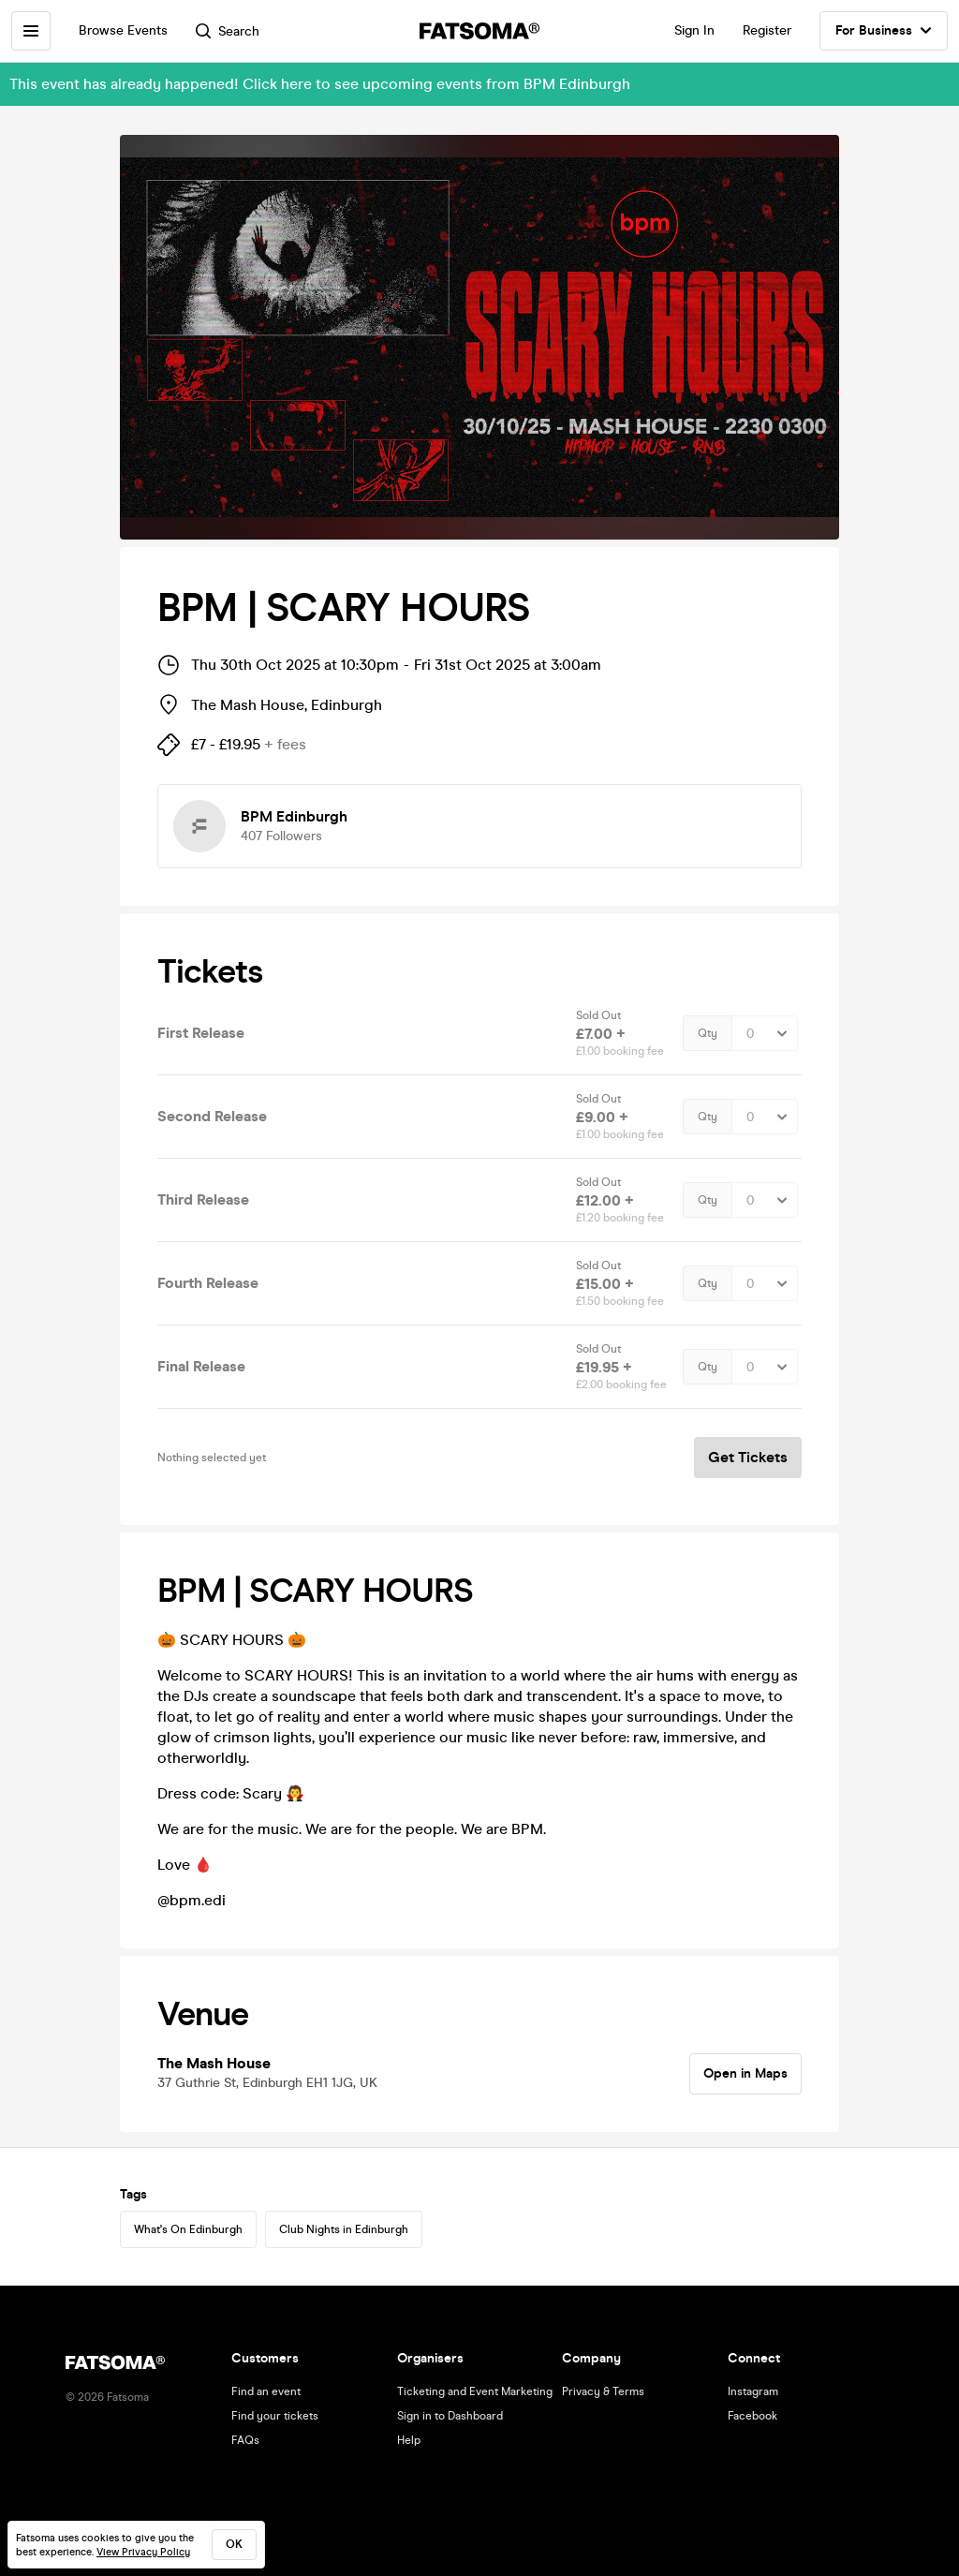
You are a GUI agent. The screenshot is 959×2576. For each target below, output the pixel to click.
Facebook (752, 2415)
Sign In (694, 30)
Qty (707, 1033)
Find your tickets (274, 2415)
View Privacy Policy (143, 2552)
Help (408, 2440)
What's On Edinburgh (188, 2229)
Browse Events (123, 30)
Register (767, 30)
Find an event (266, 2391)
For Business (883, 30)
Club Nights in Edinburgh (343, 2229)
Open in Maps (745, 2073)
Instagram (753, 2391)
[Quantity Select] (764, 1033)
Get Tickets (748, 1457)
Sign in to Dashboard (450, 2415)
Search (227, 31)
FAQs (245, 2440)
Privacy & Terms (603, 2391)
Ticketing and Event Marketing (475, 2391)
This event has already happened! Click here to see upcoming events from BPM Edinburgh (319, 84)
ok (234, 2544)
